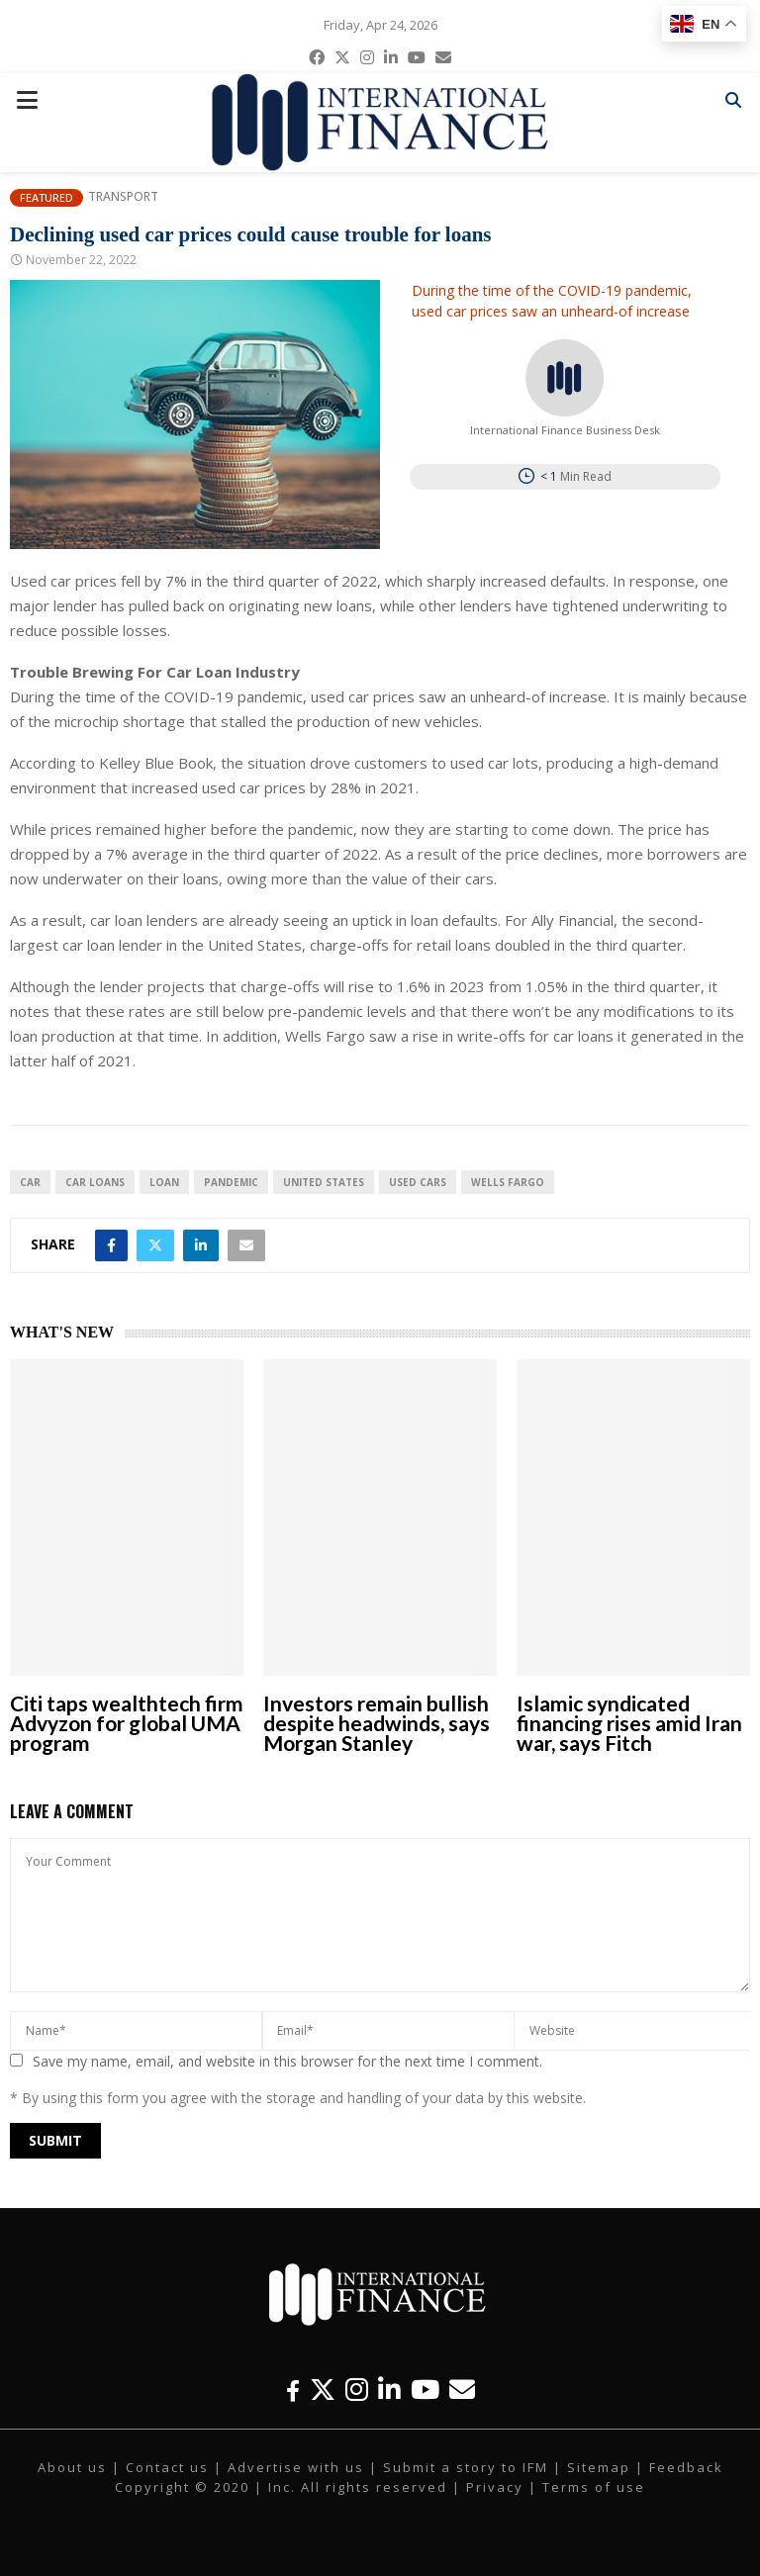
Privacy (494, 2487)
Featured (46, 197)
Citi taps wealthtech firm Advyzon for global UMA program (126, 1723)
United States (323, 1182)
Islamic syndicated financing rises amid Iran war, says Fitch (629, 1723)
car (30, 1182)
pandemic (231, 1182)
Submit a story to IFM (465, 2467)
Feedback (686, 2467)
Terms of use (593, 2487)
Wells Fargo (507, 1182)
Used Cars (417, 1182)
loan (164, 1182)
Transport (123, 197)
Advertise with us (296, 2467)
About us (72, 2467)
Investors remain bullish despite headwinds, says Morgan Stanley (376, 1723)
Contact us (167, 2467)
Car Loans (95, 1182)
